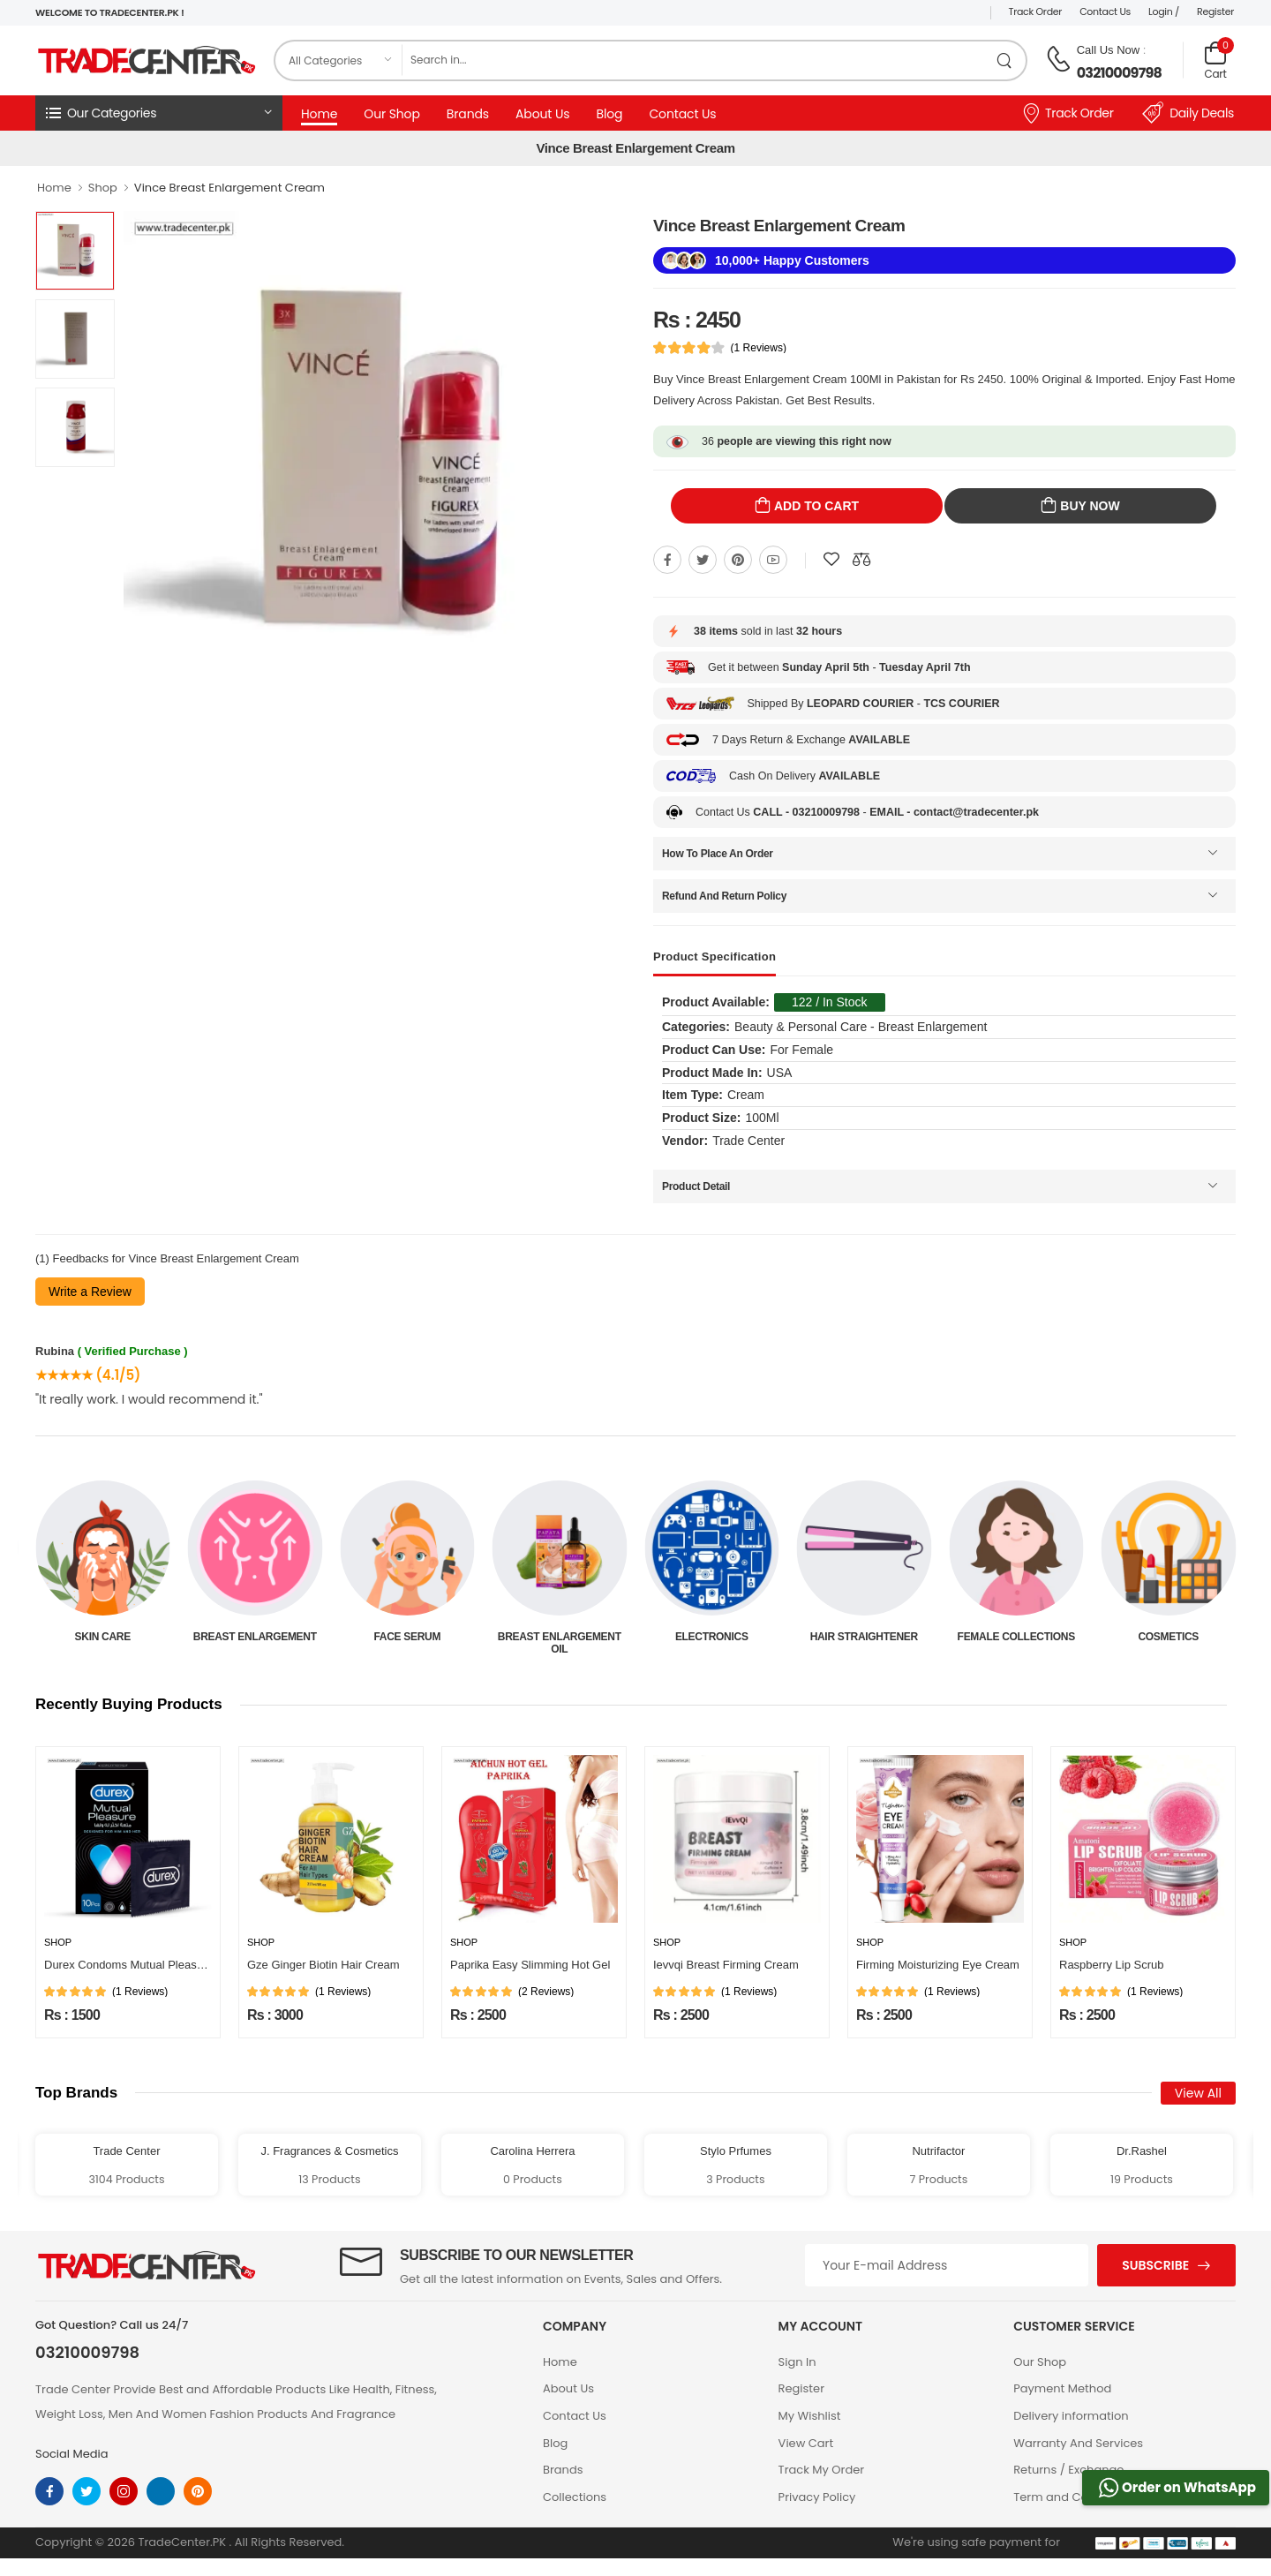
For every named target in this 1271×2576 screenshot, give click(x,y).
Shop (102, 187)
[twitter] (86, 2491)
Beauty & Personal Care (102, 1643)
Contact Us (1105, 11)
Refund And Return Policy (724, 896)
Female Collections (1168, 1637)
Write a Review (90, 1291)
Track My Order (821, 2469)
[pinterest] (198, 2491)
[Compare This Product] (861, 560)
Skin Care (254, 1637)
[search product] (1004, 60)
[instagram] (123, 2491)
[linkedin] (161, 2491)
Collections (574, 2497)
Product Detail (696, 1186)
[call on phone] (1058, 59)
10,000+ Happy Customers (792, 260)
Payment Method (1062, 2388)
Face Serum (559, 1637)
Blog (609, 114)
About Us (542, 114)
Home (319, 114)
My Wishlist (809, 2415)
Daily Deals (1188, 113)
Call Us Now (1108, 49)
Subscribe (1155, 2265)
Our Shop (392, 114)
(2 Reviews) (546, 1991)
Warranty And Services (1078, 2443)
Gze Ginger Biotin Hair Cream (323, 1964)
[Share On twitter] (702, 560)
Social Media (72, 2453)
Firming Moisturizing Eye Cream (937, 1964)
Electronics (863, 1637)
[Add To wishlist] (831, 560)
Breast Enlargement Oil (711, 1643)
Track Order (1036, 11)
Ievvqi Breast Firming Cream (726, 1964)
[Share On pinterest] (738, 560)
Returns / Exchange (1068, 2469)
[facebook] (49, 2491)
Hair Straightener (1016, 1637)
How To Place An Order (717, 853)
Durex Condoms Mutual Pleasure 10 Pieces (155, 1964)
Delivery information (1070, 2415)
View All (1198, 2093)
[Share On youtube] (773, 560)
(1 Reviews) (758, 348)
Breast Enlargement (407, 1637)
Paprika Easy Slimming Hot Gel (530, 1964)
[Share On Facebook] (667, 560)
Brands (468, 114)
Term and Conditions (1073, 2497)
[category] (338, 60)
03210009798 (1119, 73)
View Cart (806, 2443)
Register (1215, 11)
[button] (158, 113)
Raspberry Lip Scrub (1111, 1964)
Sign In (797, 2362)
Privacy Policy (817, 2497)
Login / (1163, 11)
